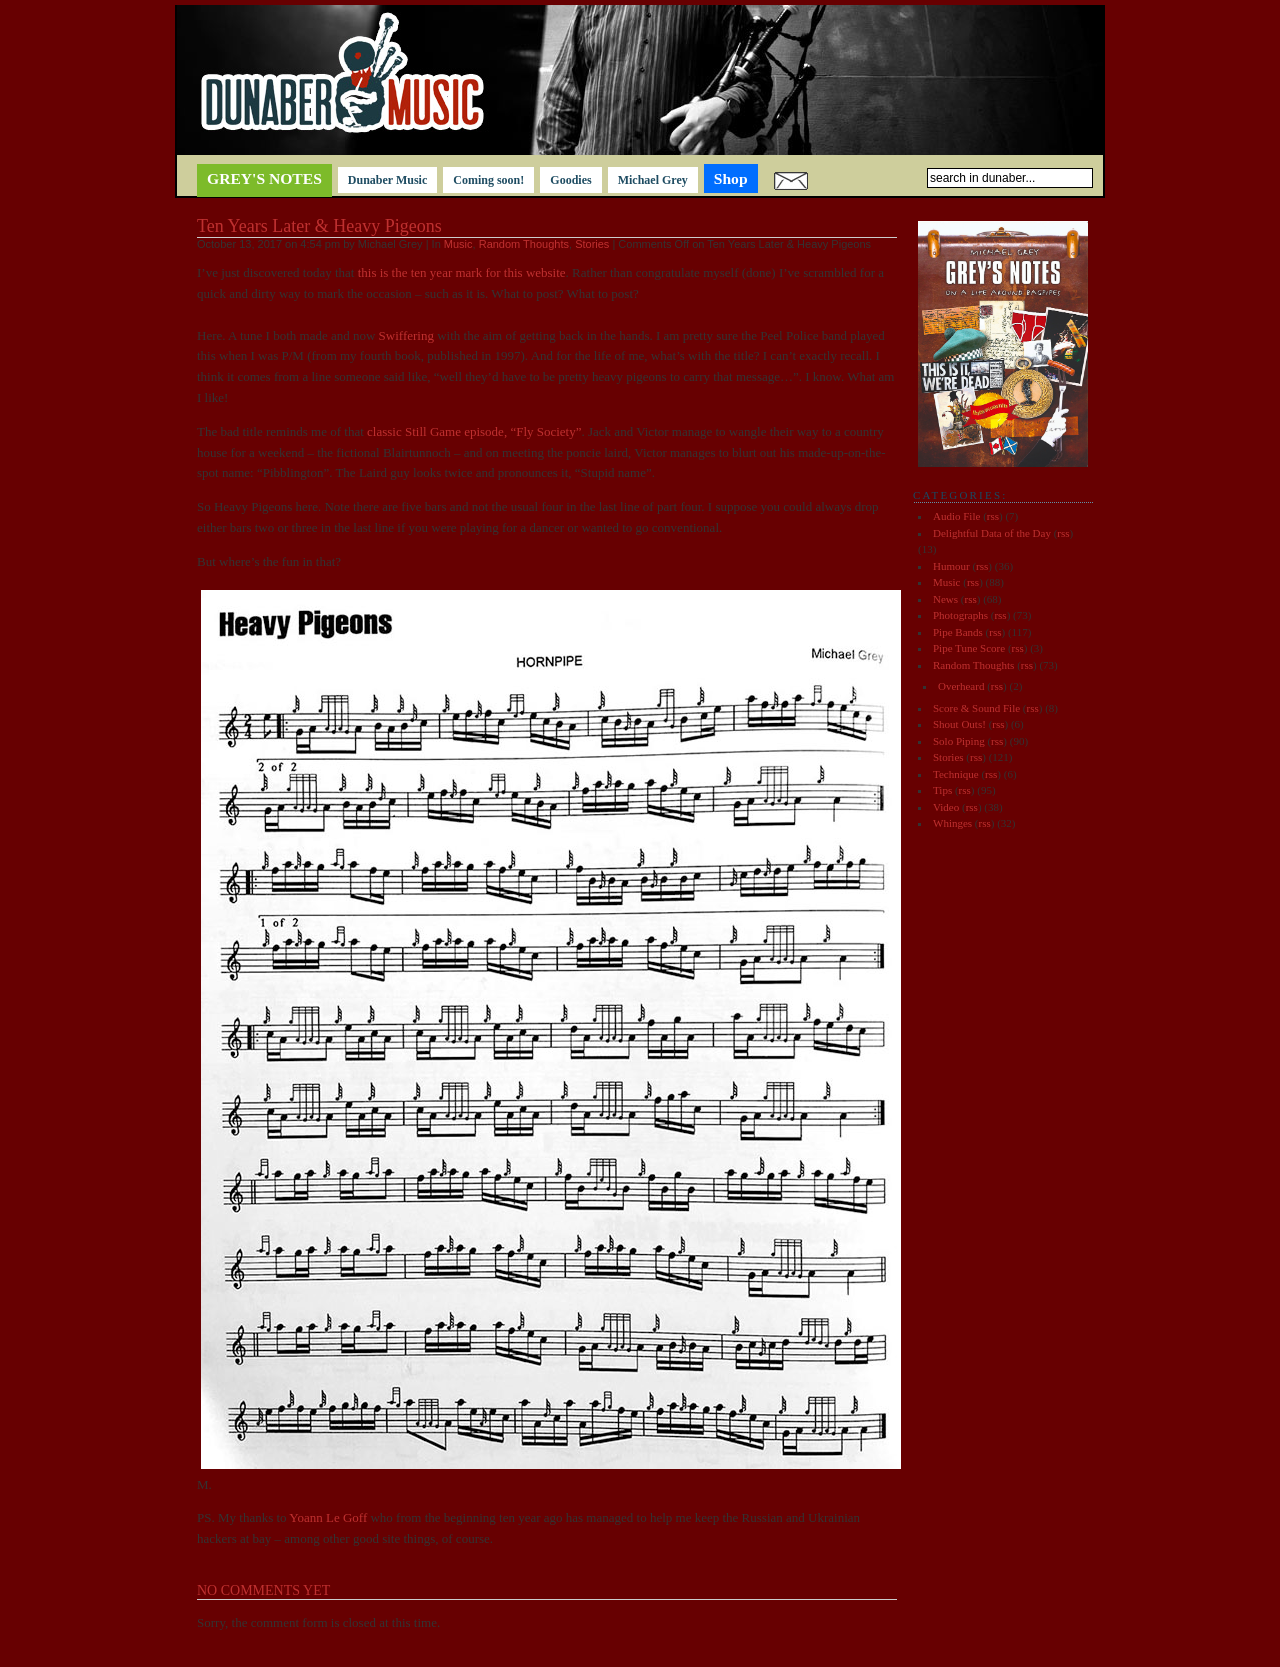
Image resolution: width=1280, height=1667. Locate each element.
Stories (592, 244)
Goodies (570, 180)
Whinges (952, 823)
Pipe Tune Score (969, 648)
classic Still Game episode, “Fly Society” (474, 431)
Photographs (960, 615)
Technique (956, 774)
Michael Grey (653, 180)
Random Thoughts (524, 244)
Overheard (961, 686)
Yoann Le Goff (328, 1517)
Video (946, 807)
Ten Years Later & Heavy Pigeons (319, 226)
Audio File (956, 516)
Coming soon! (488, 180)
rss (993, 516)
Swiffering (406, 335)
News (945, 599)
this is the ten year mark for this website (462, 272)
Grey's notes (264, 178)
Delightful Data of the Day (992, 533)
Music (458, 244)
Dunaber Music (387, 180)
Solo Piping (959, 741)
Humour (951, 566)
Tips (942, 790)
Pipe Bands (958, 632)
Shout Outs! (959, 724)
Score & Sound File (976, 708)
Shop (731, 178)
